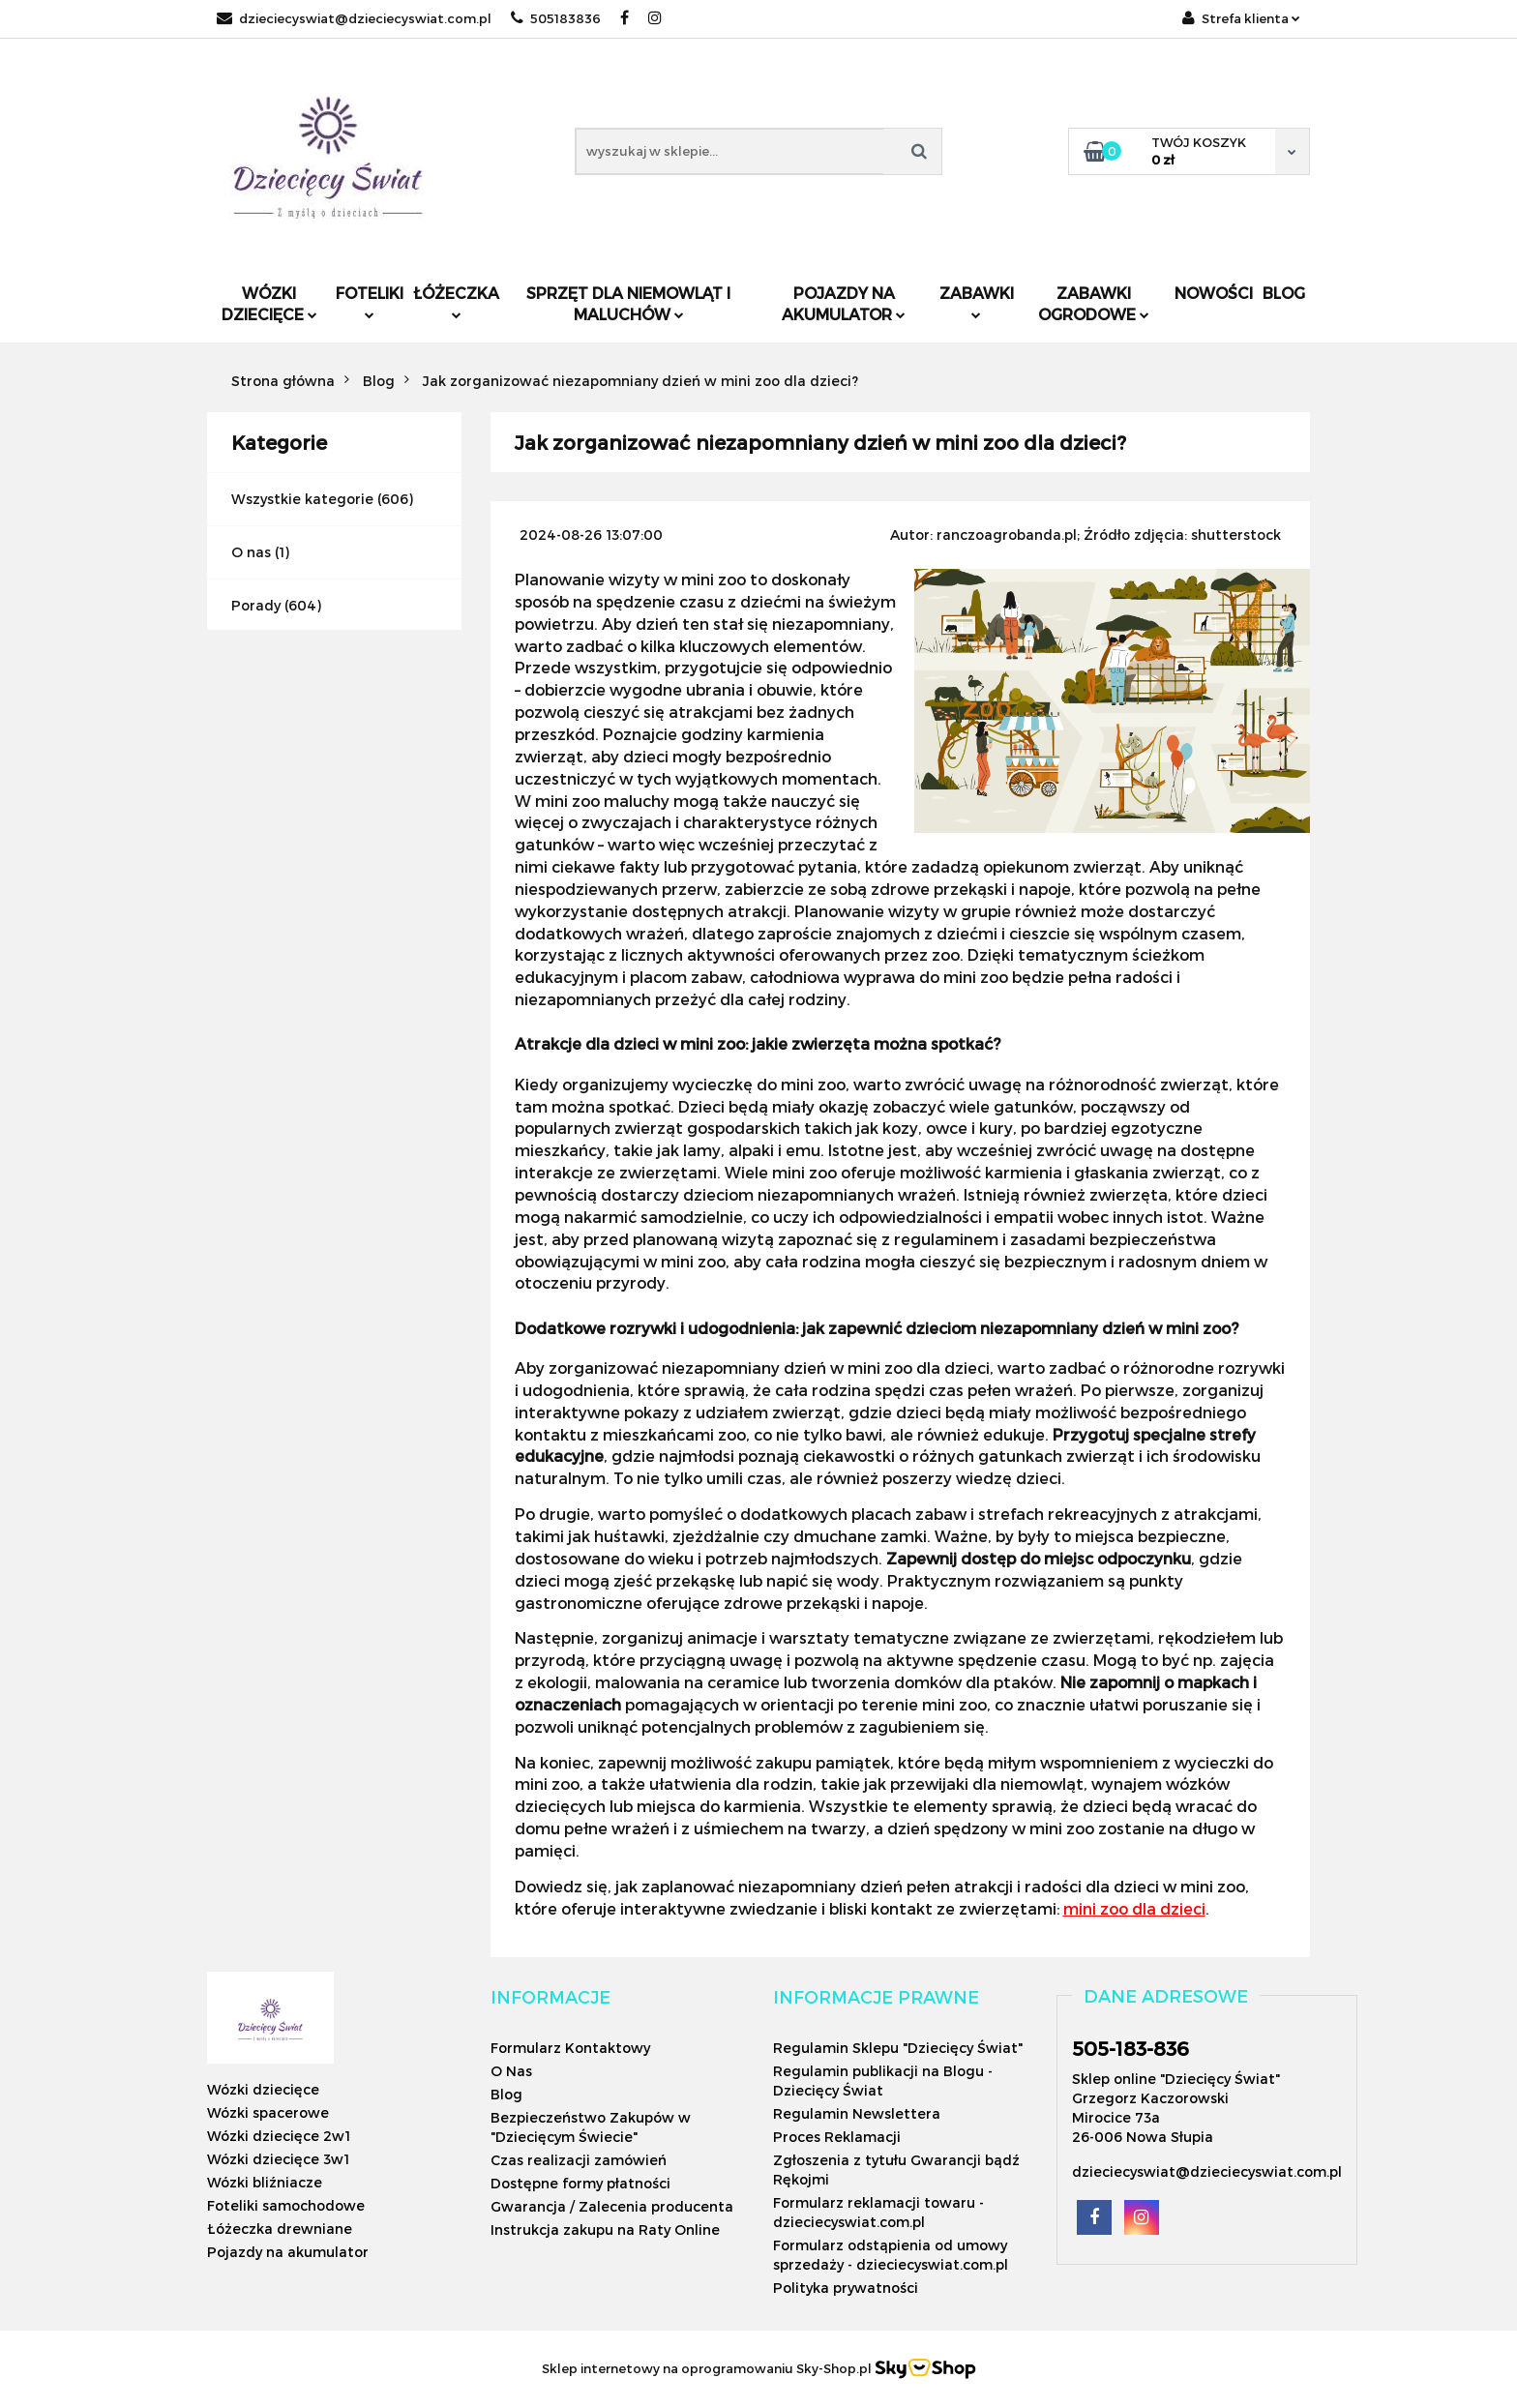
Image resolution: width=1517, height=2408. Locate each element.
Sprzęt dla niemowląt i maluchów (628, 303)
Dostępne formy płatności (580, 2183)
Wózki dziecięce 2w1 (278, 2135)
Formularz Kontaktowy (570, 2047)
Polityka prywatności (845, 2287)
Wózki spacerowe (268, 2112)
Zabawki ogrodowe (1093, 303)
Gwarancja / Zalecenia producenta (612, 2206)
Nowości (1214, 292)
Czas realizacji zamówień (579, 2160)
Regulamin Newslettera (856, 2113)
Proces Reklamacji (837, 2136)
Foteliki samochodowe (286, 2205)
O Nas (511, 2071)
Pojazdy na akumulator (844, 303)
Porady (256, 605)
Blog (1284, 292)
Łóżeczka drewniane (279, 2228)
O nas (251, 552)
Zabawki (976, 301)
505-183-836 (1130, 2048)
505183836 (556, 18)
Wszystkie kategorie (302, 499)
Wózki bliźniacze (264, 2182)
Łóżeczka (456, 301)
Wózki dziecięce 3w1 (278, 2159)
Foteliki (369, 301)
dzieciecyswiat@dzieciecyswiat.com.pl (354, 18)
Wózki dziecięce (269, 303)
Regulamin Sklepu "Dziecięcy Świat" (898, 2047)
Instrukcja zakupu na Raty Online (605, 2229)
